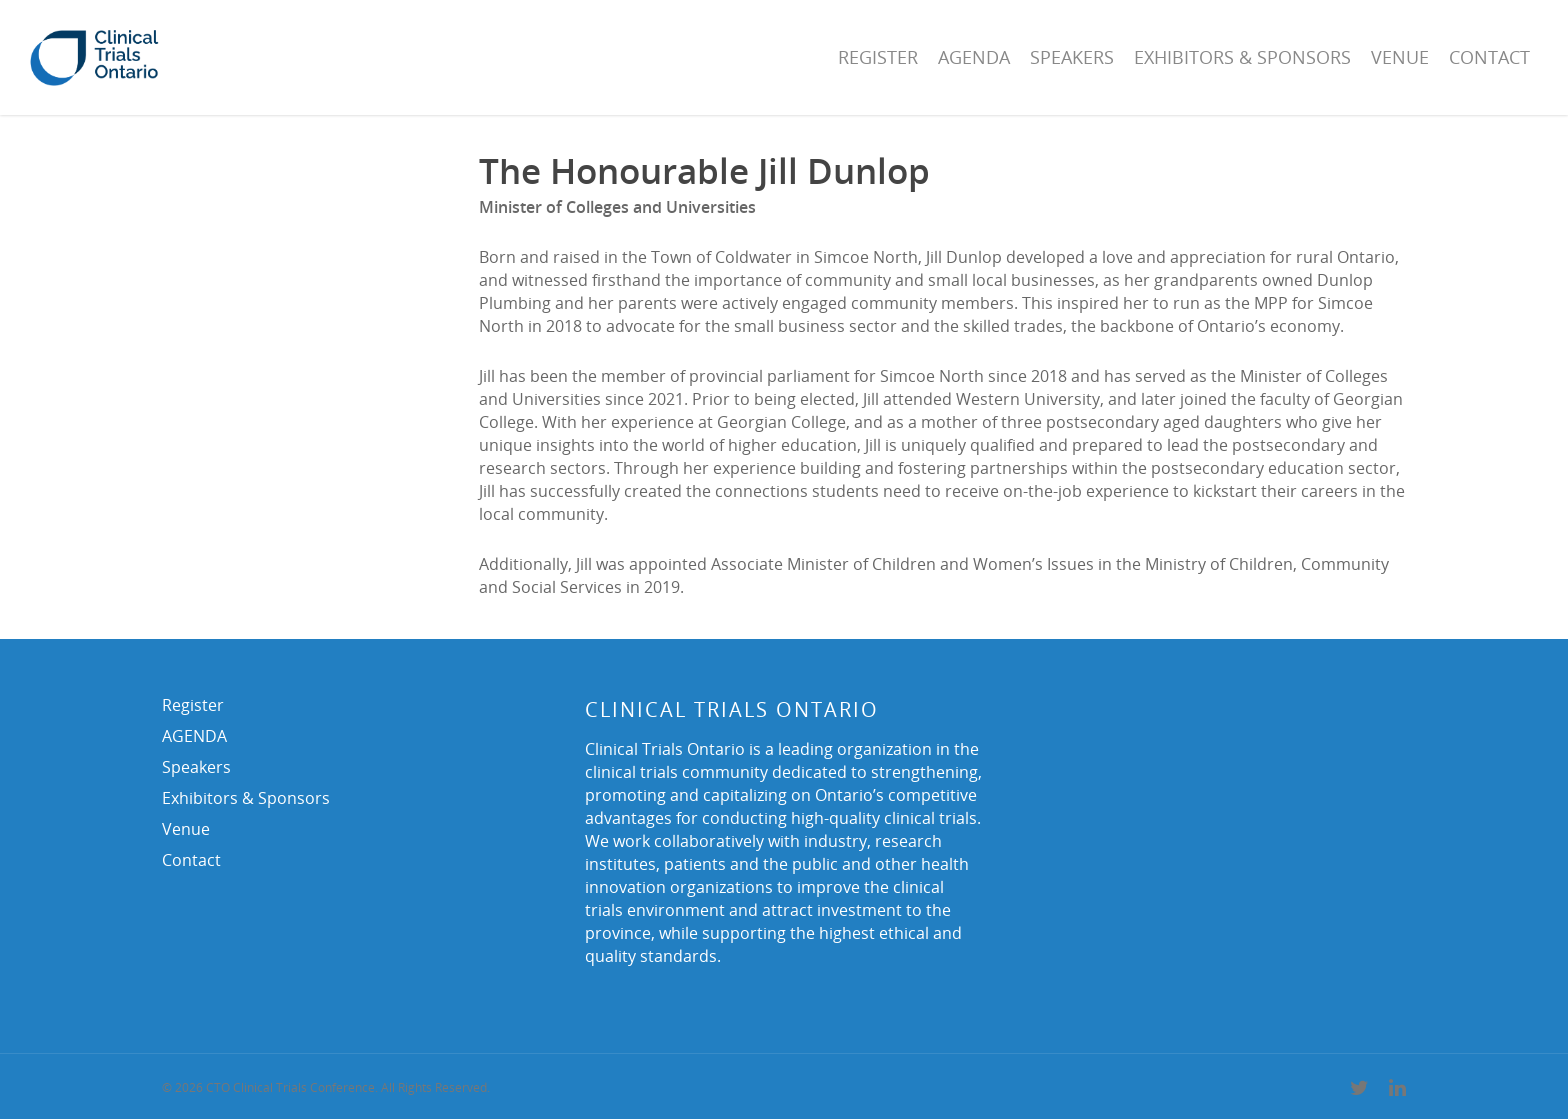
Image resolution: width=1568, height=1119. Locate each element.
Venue (1400, 57)
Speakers (1072, 57)
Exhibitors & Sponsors (1242, 57)
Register (878, 57)
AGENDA (974, 57)
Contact (1489, 57)
